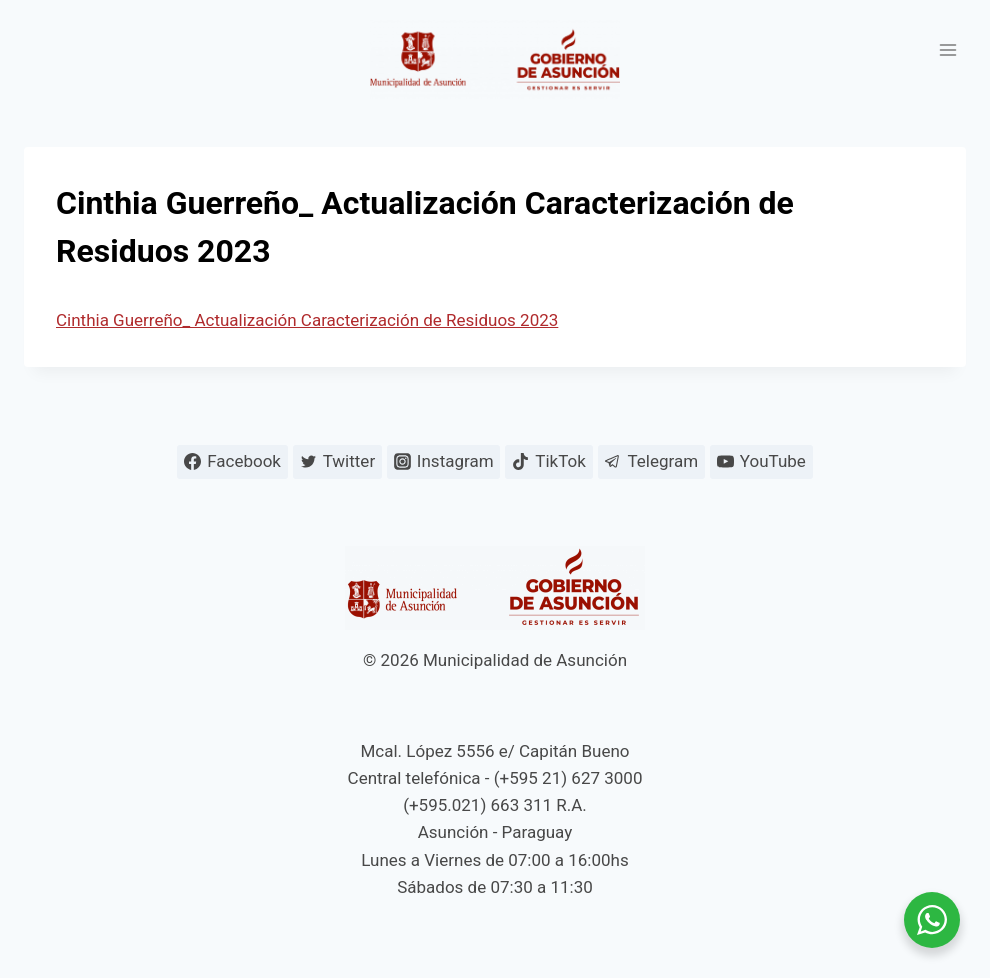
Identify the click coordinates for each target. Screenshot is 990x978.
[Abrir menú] (947, 49)
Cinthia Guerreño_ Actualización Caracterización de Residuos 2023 (307, 320)
